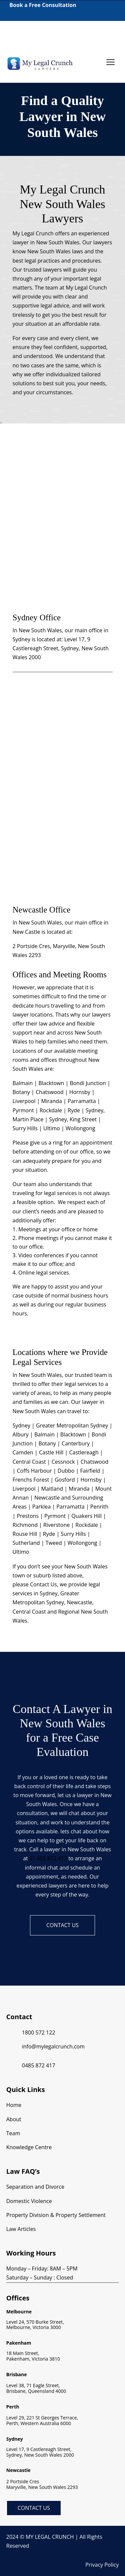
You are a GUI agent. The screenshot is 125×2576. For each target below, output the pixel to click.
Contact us (62, 1925)
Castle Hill (51, 1452)
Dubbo (66, 1470)
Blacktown (73, 1434)
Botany (47, 1443)
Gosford (65, 1479)
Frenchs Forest (31, 1479)
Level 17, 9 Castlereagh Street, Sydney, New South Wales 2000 (61, 648)
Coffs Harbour (34, 1470)
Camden (23, 1452)
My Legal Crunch (86, 287)
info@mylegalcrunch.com (53, 2046)
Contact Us (34, 2508)
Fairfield (90, 1470)
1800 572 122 (18, 33)
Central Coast (29, 1461)
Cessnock (63, 1461)
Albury (21, 1434)
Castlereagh (83, 1452)
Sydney (21, 1425)
